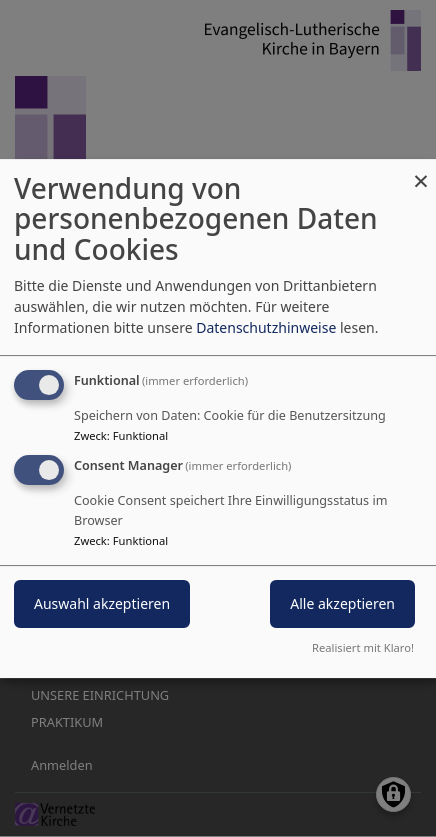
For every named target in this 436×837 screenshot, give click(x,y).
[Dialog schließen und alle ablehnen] (421, 171)
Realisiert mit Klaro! (363, 647)
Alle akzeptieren (342, 604)
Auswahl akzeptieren (102, 604)
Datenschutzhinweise (266, 327)
